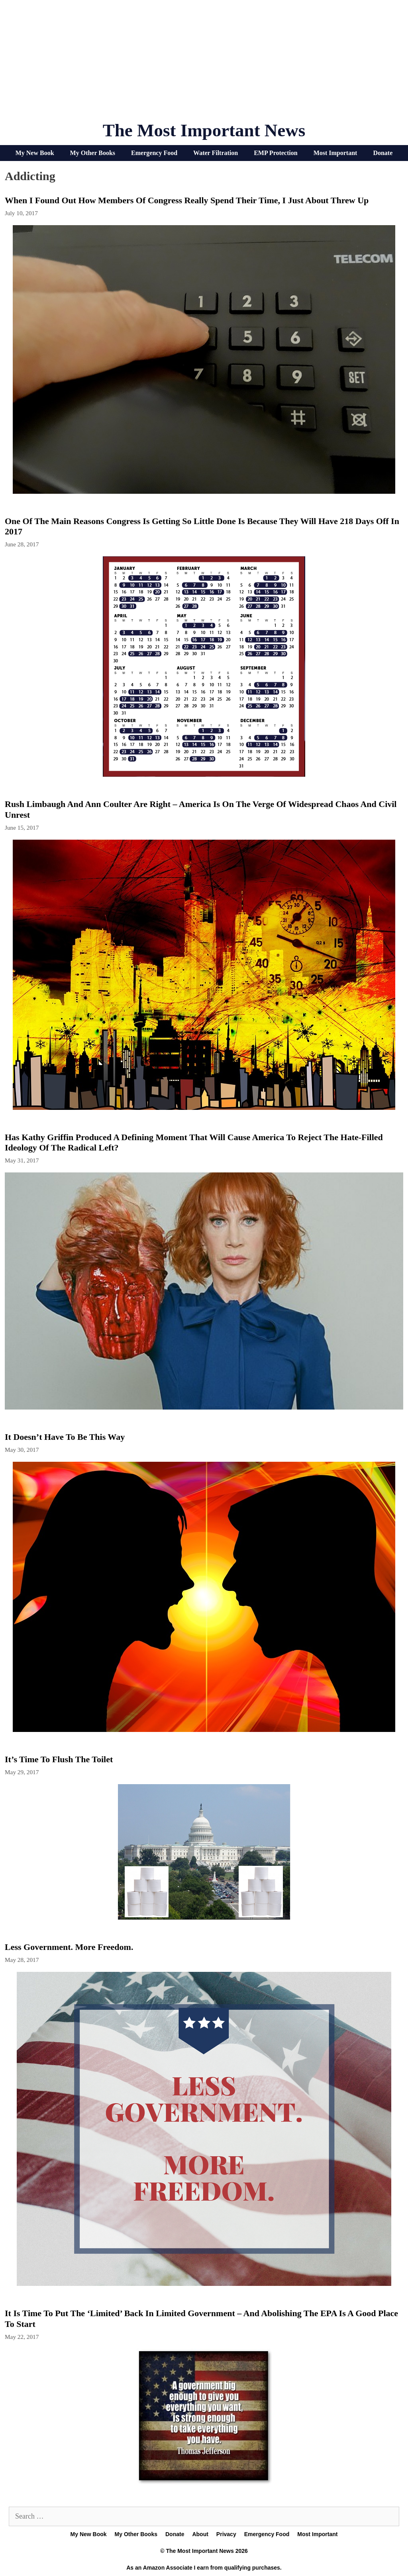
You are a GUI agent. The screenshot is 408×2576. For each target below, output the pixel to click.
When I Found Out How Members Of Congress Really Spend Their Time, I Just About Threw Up (187, 200)
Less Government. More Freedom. (69, 1947)
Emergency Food (154, 152)
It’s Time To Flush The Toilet (59, 1759)
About (200, 2534)
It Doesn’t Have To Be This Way (65, 1437)
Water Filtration (215, 152)
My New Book (35, 152)
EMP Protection (275, 152)
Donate (382, 152)
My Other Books (92, 152)
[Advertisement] (204, 64)
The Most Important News (204, 130)
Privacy (226, 2534)
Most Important (335, 152)
